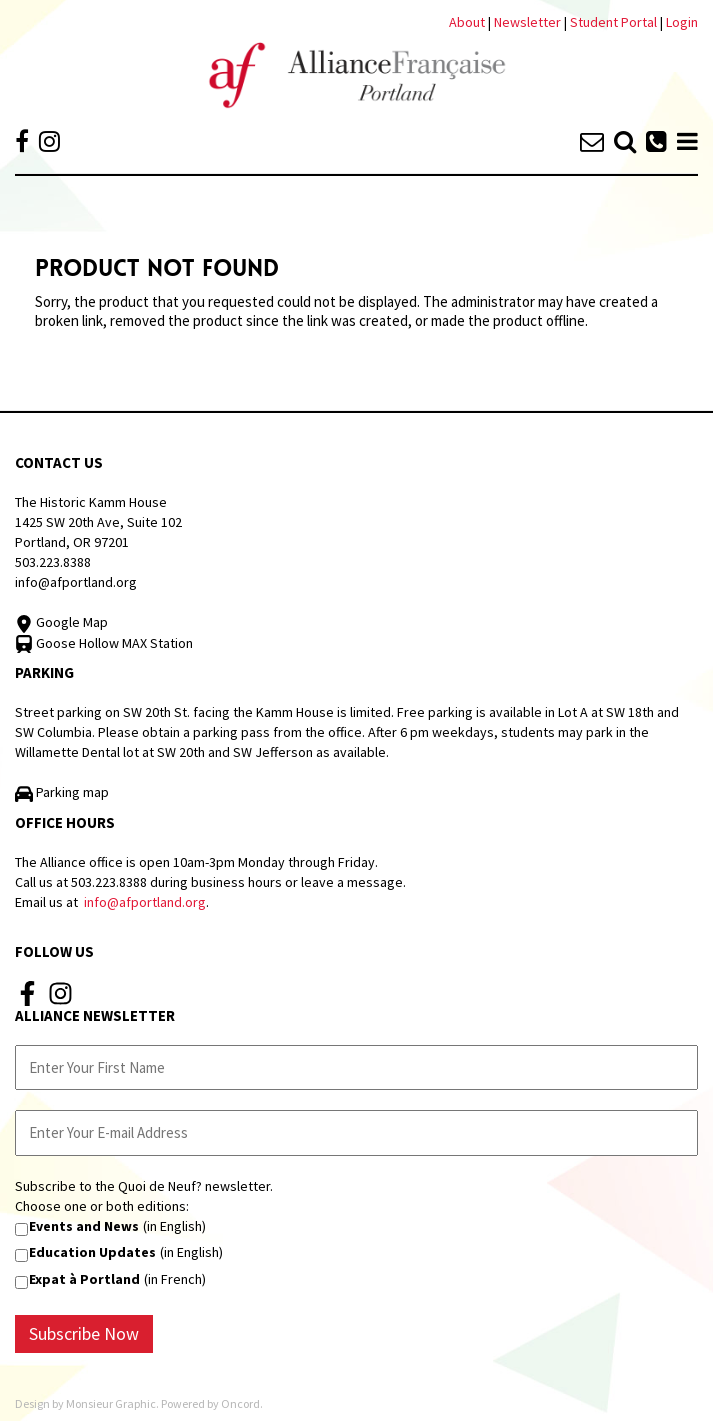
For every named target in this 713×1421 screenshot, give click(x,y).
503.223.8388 (53, 562)
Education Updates (92, 1252)
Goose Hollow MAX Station (104, 643)
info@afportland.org (76, 582)
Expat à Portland (84, 1279)
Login (682, 22)
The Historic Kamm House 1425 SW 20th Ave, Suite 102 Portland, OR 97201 (98, 522)
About (467, 22)
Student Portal (613, 22)
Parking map (62, 792)
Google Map (61, 622)
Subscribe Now (84, 1333)
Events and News (84, 1226)
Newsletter (529, 22)
